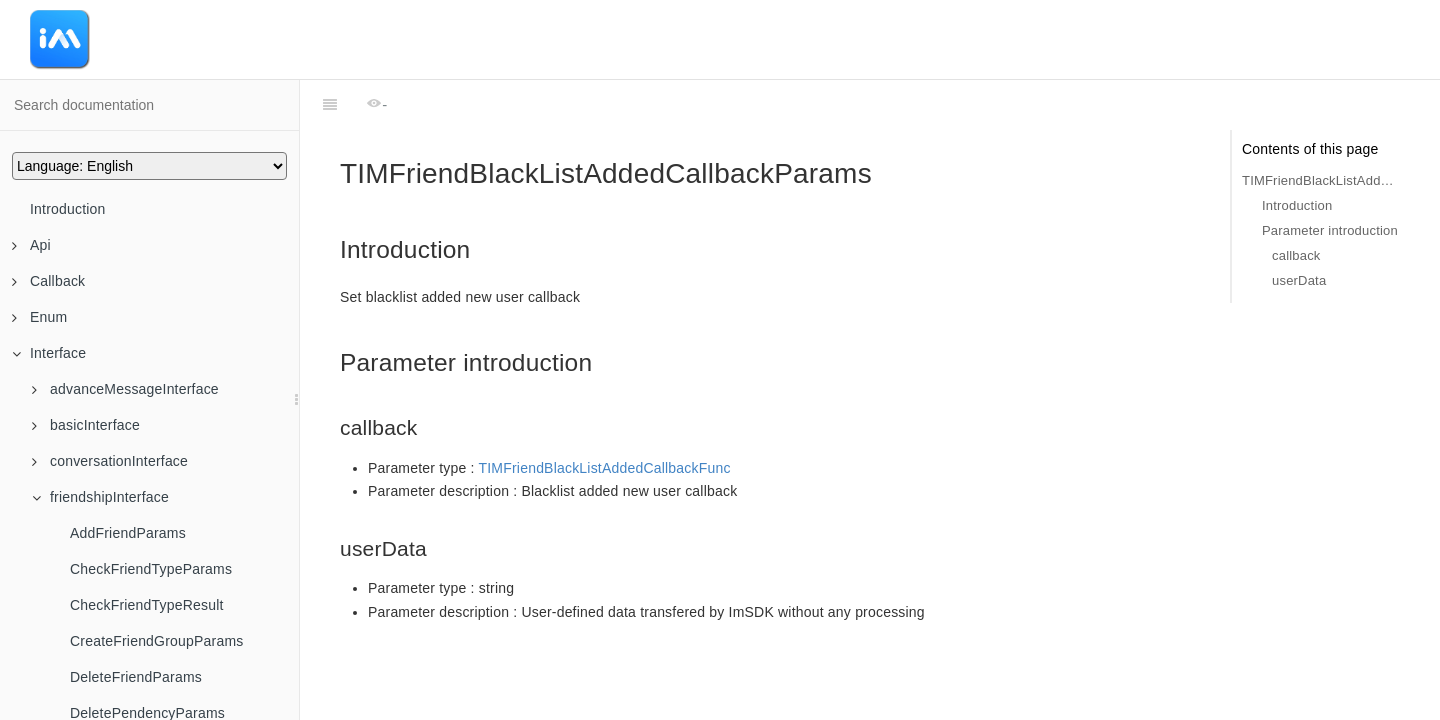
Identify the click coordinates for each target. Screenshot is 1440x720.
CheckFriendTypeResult (147, 605)
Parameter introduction (1330, 230)
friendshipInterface (100, 497)
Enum (39, 317)
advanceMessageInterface (125, 389)
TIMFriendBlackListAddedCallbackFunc (605, 468)
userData (1299, 280)
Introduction (68, 209)
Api (31, 245)
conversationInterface (110, 461)
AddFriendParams (128, 533)
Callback (48, 281)
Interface (49, 353)
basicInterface (86, 425)
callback (1296, 255)
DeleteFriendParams (136, 677)
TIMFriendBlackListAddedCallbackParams (1321, 180)
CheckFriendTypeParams (151, 569)
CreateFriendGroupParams (156, 641)
